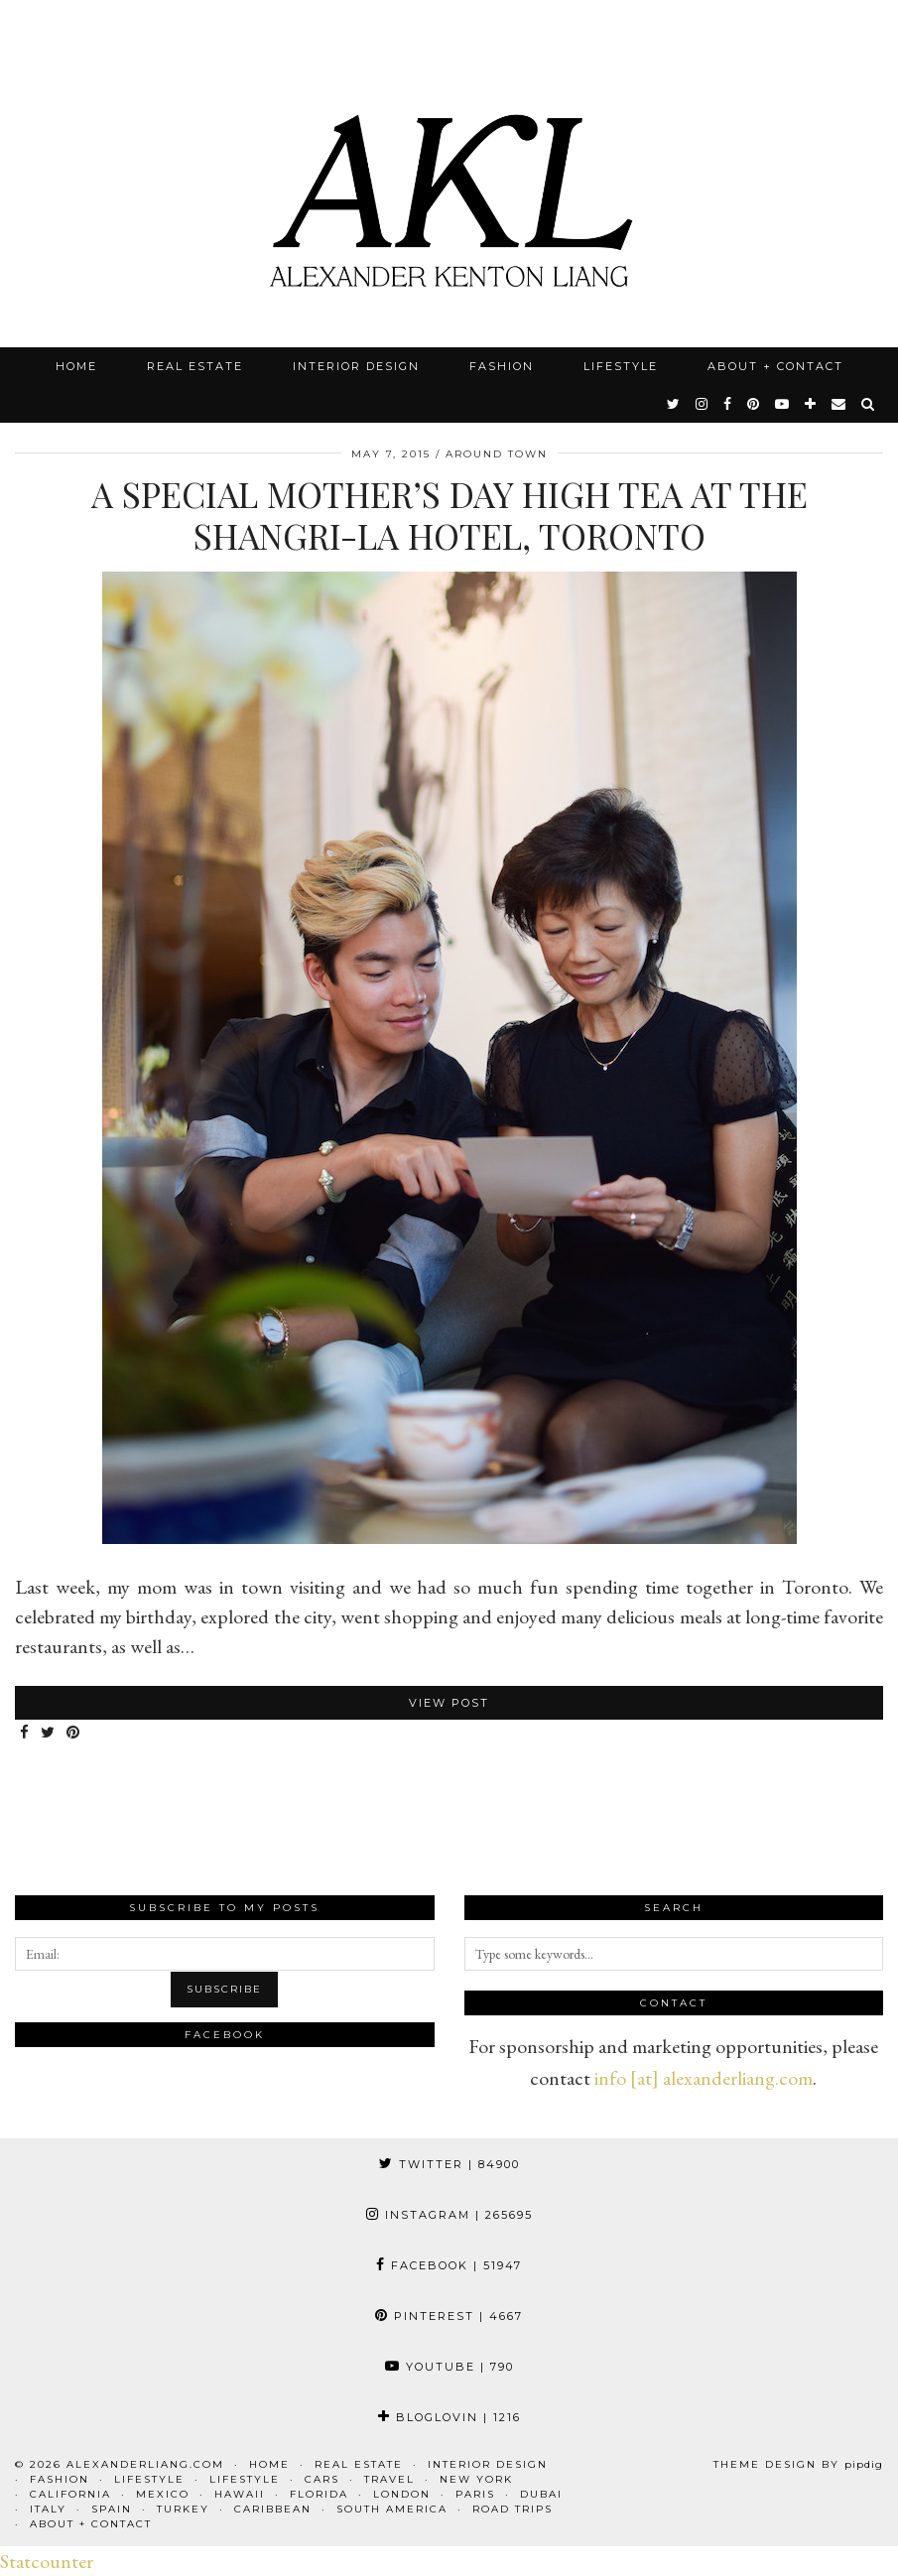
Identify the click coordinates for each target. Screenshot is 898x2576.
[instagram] (702, 404)
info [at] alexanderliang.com (703, 2078)
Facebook (449, 2265)
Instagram (449, 2215)
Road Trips (512, 2509)
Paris (475, 2494)
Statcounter (46, 2561)
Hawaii (239, 2494)
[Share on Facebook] (25, 1733)
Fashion (501, 366)
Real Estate (195, 366)
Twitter (449, 2164)
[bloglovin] (811, 404)
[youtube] (783, 404)
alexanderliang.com (145, 2464)
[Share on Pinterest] (74, 1733)
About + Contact (775, 366)
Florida (319, 2494)
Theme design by (798, 2464)
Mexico (163, 2494)
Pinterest (449, 2316)
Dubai (541, 2494)
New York (476, 2479)
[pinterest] (754, 404)
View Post (449, 1703)
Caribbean (273, 2509)
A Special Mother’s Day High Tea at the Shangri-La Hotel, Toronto (449, 514)
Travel (389, 2479)
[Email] (839, 404)
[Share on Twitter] (49, 1733)
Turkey (183, 2509)
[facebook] (728, 404)
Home (76, 366)
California (70, 2494)
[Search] (868, 404)
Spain (111, 2509)
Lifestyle (620, 366)
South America (392, 2509)
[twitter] (674, 404)
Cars (322, 2479)
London (402, 2494)
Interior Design (356, 366)
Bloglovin (449, 2417)
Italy (48, 2509)
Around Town (497, 454)
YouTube (449, 2367)
